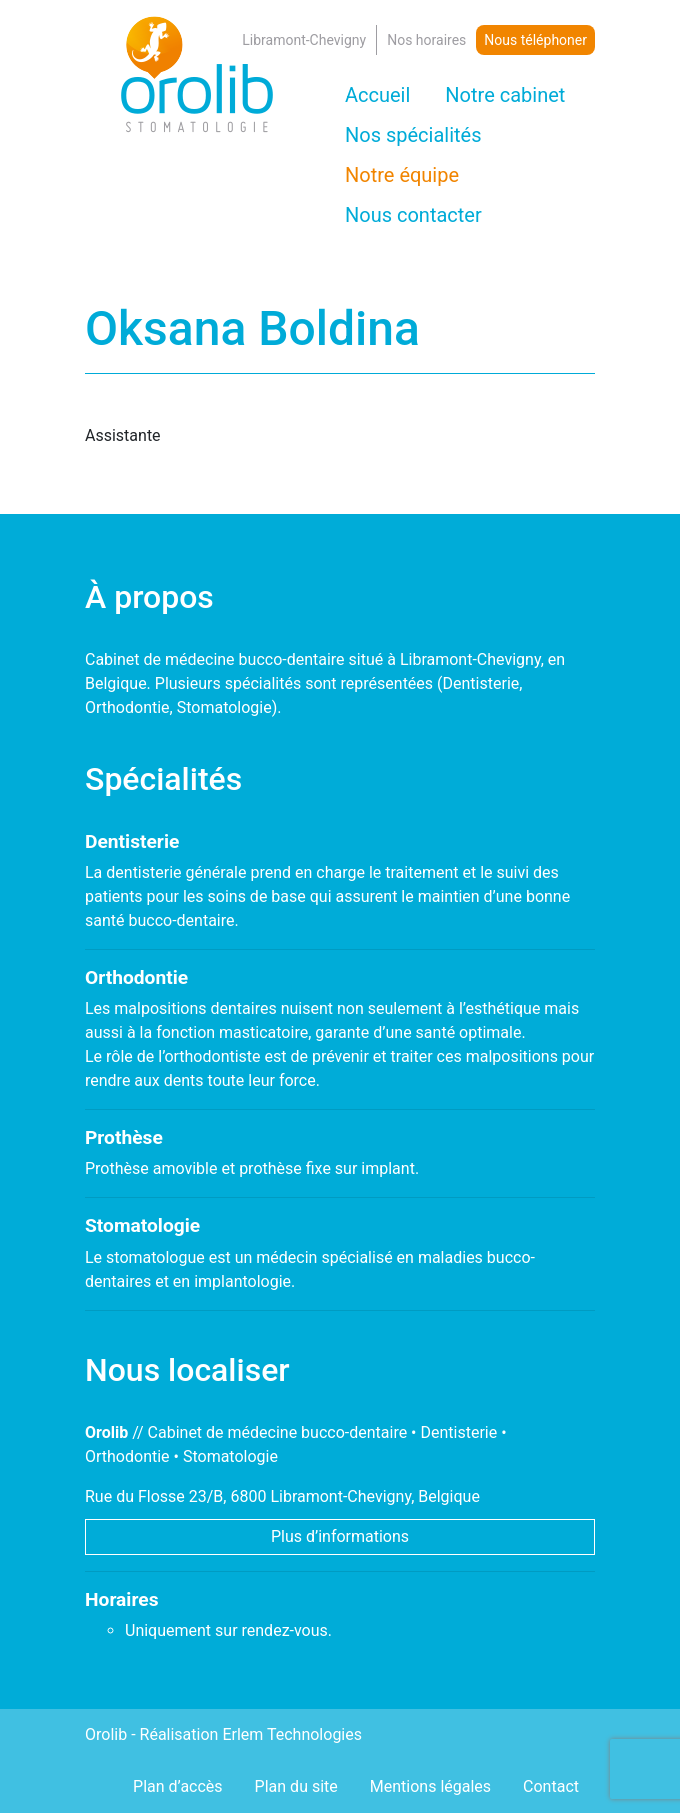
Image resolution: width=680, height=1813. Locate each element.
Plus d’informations (340, 1536)
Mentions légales (430, 1786)
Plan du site (296, 1786)
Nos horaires (426, 40)
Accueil (377, 95)
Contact (551, 1786)
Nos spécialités (413, 135)
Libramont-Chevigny (304, 40)
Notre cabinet (505, 95)
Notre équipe (402, 175)
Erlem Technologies (292, 1734)
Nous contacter (413, 215)
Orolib (106, 1734)
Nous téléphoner (535, 40)
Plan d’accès (178, 1786)
